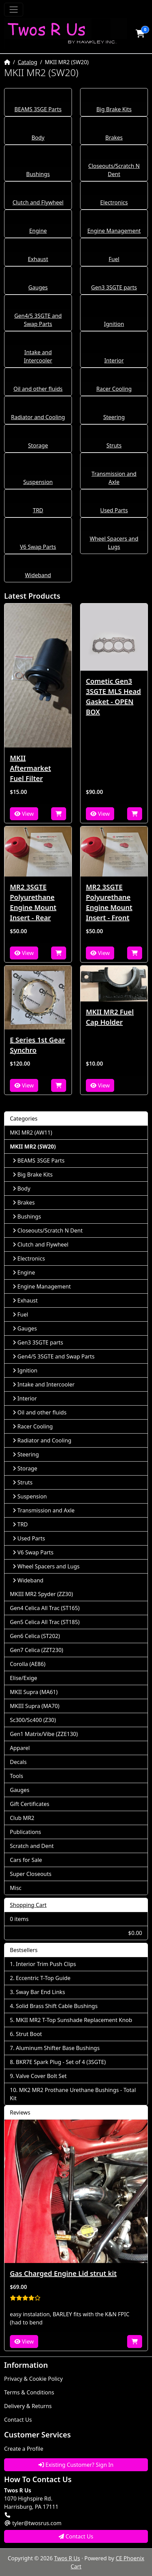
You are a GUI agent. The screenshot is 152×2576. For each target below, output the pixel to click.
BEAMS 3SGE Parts (37, 109)
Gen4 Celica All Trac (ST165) (45, 1608)
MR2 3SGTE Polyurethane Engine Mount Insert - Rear (33, 902)
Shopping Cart (28, 1905)
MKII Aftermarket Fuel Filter (30, 768)
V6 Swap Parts (38, 547)
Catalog (27, 62)
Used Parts (114, 510)
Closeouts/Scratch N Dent (48, 1230)
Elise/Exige (23, 1678)
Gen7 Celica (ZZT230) (36, 1650)
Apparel (20, 1748)
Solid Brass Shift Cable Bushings (57, 2006)
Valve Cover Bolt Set (41, 2076)
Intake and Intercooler (44, 1384)
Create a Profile (23, 2448)
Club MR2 (22, 1818)
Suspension (37, 482)
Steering (114, 417)
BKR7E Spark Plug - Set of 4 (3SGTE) (61, 2062)
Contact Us (18, 2419)
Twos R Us (67, 2558)
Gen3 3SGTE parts (114, 287)
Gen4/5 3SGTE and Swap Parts (53, 1356)
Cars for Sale (26, 1860)
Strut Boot (29, 2034)
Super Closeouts (30, 1874)
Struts (114, 445)
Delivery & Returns (28, 2406)
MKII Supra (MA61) (34, 1692)
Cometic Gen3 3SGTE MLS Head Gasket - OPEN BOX (113, 696)
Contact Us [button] (76, 2536)
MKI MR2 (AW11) (31, 1132)
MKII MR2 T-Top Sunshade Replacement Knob (74, 2020)
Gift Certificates (29, 1804)
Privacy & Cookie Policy (33, 2378)
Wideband (38, 575)
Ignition (114, 324)
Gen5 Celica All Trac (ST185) (45, 1622)
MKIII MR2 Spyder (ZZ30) (41, 1594)
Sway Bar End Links (40, 1992)
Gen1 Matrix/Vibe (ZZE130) (44, 1734)
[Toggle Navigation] (13, 9)
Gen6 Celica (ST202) (35, 1636)
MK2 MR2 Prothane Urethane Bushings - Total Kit (73, 2094)
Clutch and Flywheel (38, 202)
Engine (38, 230)
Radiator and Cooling (38, 417)
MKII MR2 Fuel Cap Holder (110, 1017)
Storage (38, 445)
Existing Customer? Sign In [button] (76, 2464)
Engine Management (114, 230)
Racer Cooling (114, 389)
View (24, 813)
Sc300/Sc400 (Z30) (33, 1720)
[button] (140, 33)
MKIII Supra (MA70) (34, 1706)
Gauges (38, 287)
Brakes (114, 137)
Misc (15, 1888)
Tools (16, 1776)
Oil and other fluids (37, 389)
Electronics (114, 202)
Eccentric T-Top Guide (43, 1978)
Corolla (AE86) (27, 1664)
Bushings (38, 174)
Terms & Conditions (29, 2392)
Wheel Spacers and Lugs (46, 1566)
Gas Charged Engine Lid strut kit (63, 2273)
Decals (18, 1762)
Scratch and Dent (32, 1846)
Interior (114, 360)
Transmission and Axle (44, 1510)
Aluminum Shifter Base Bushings (58, 2048)
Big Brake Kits (114, 109)
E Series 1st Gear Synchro (37, 1045)
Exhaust (38, 259)
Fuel (114, 259)
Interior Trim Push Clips (46, 1964)
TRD (38, 510)
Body (37, 137)
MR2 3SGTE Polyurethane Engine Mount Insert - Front (109, 902)
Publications (25, 1832)
